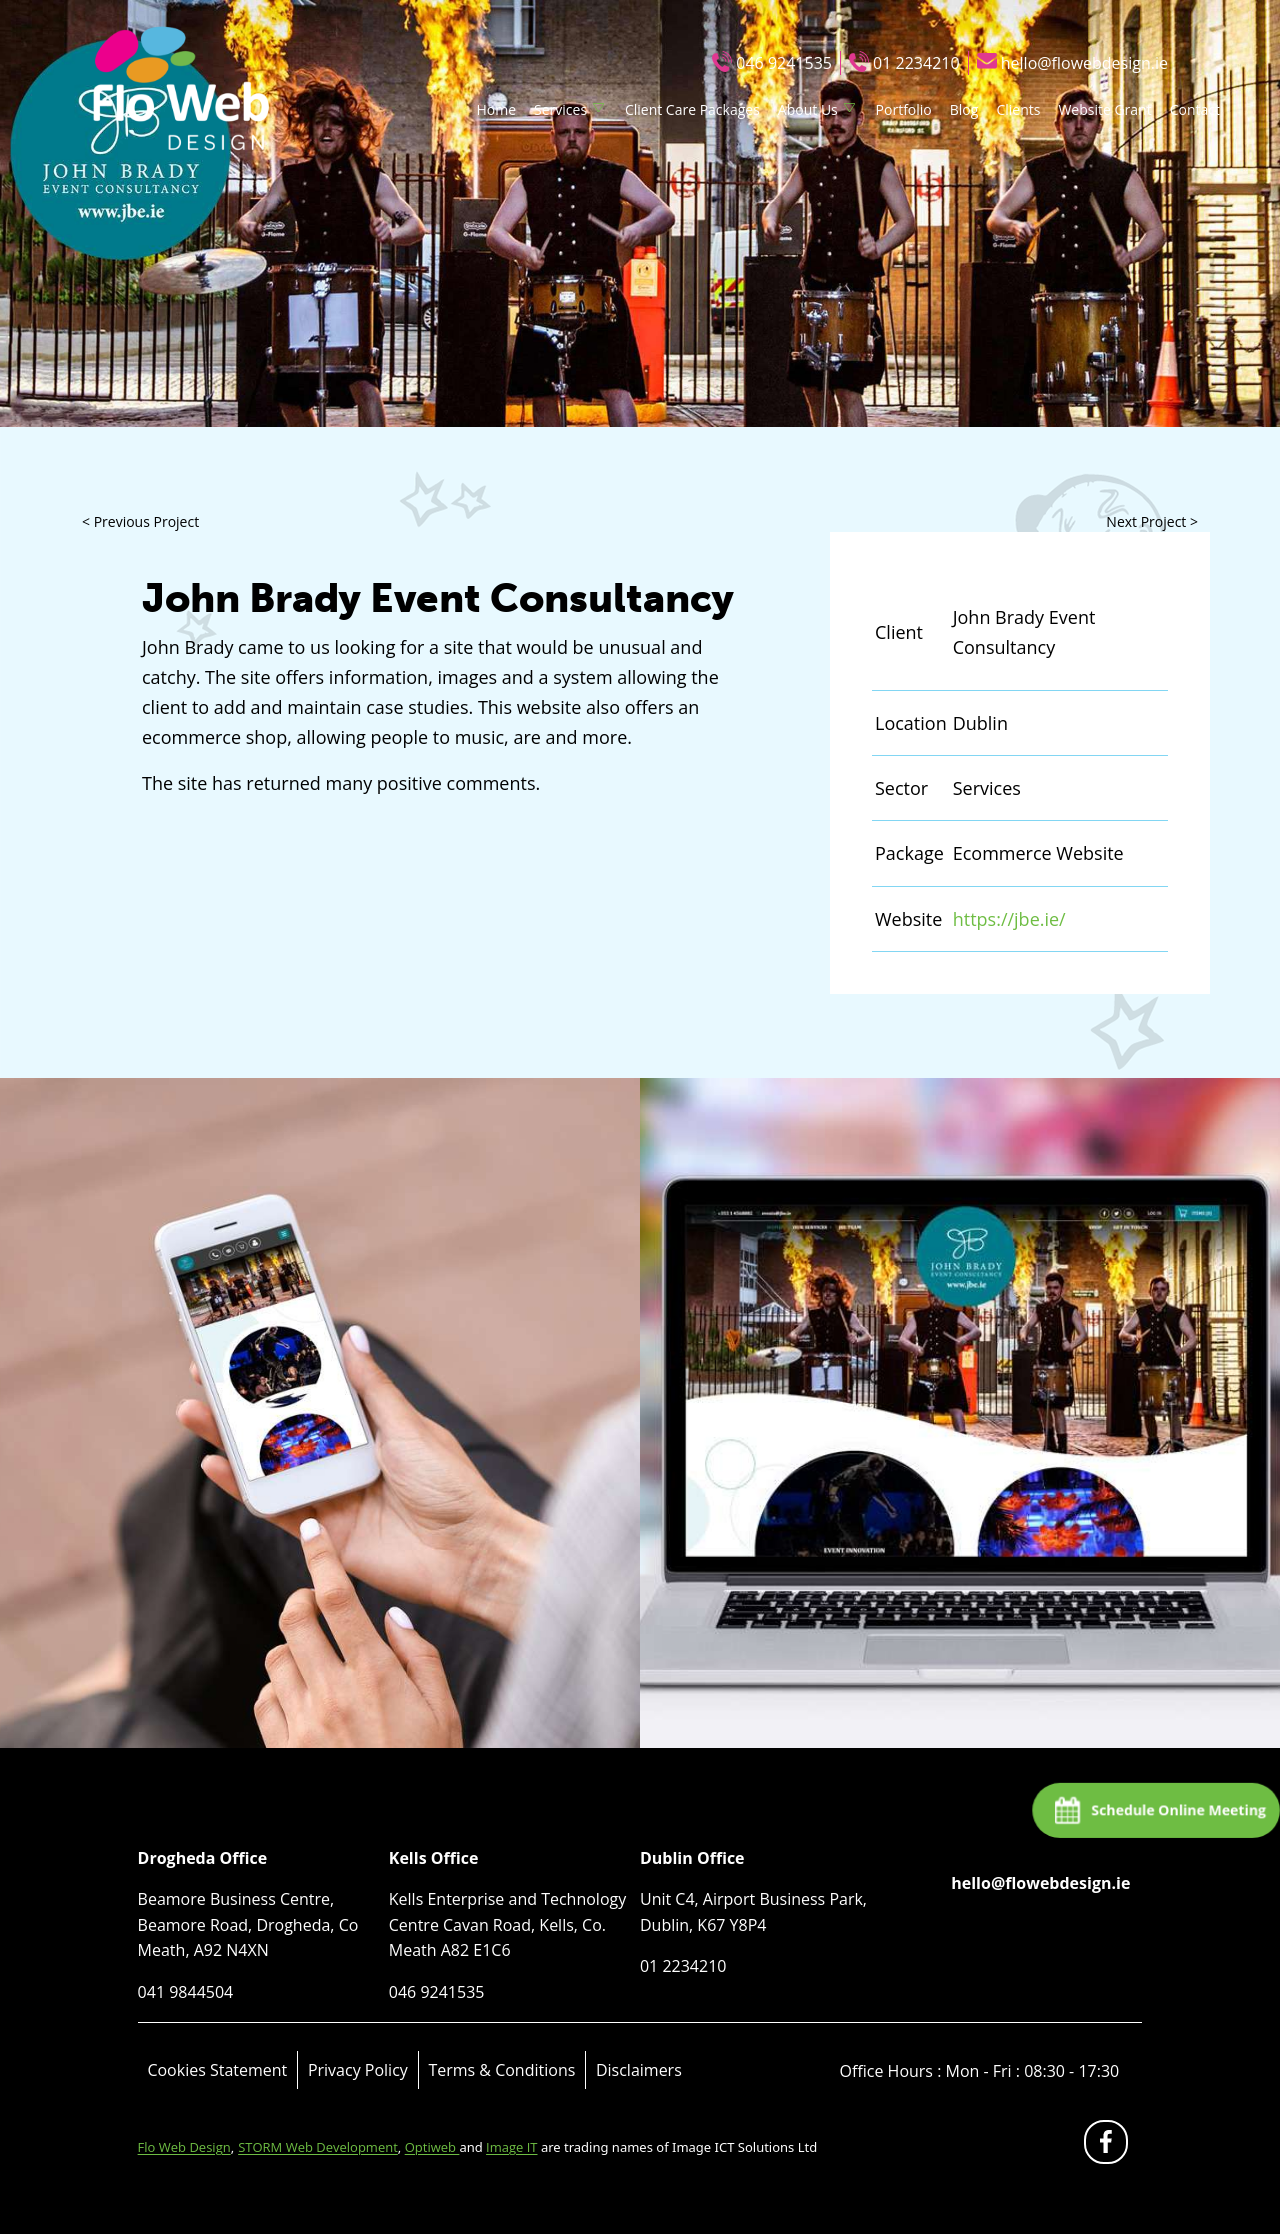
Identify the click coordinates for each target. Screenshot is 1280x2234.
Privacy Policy (358, 2070)
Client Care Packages (692, 109)
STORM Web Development (318, 2147)
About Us (808, 109)
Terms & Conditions (501, 2070)
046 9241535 (784, 63)
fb (1109, 2146)
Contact (1195, 109)
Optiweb (432, 2147)
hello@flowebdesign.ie (1084, 63)
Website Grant (1104, 109)
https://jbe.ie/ (1009, 919)
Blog (964, 109)
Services (560, 109)
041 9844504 (186, 1992)
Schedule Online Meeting (1177, 1809)
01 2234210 (916, 63)
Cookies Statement (217, 2070)
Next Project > (1152, 521)
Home (496, 109)
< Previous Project (140, 521)
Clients (1018, 109)
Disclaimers (639, 2070)
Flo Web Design (184, 2147)
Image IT (511, 2147)
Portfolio (904, 109)
